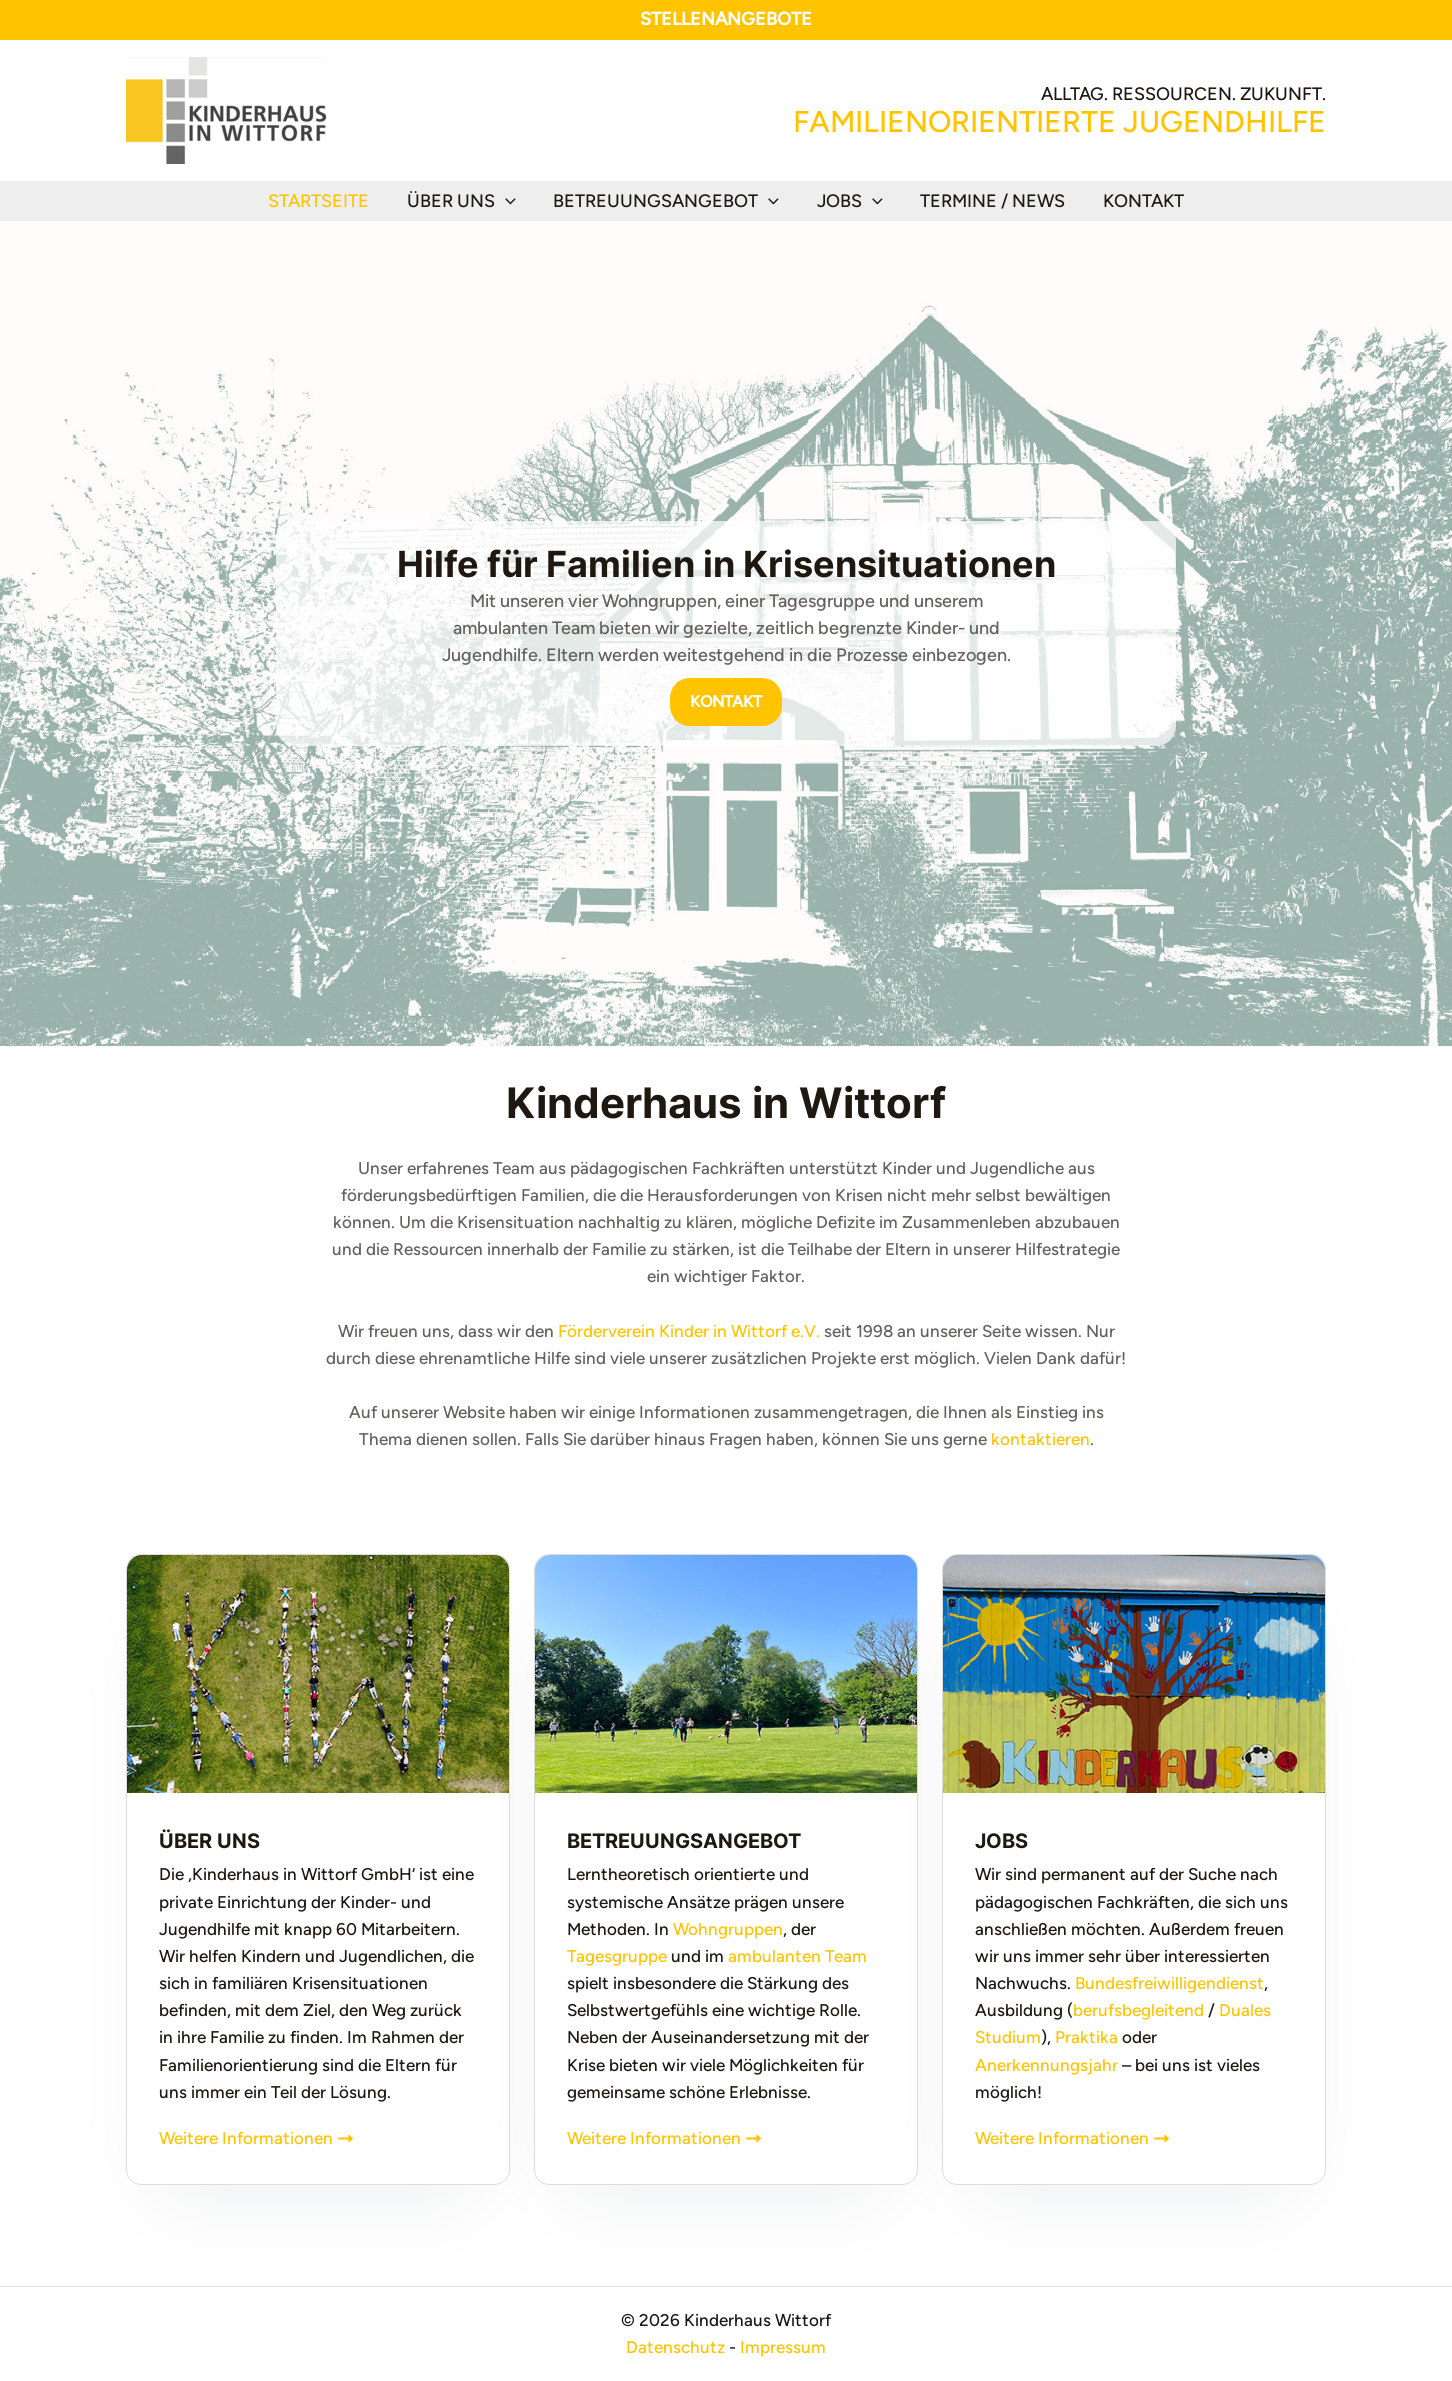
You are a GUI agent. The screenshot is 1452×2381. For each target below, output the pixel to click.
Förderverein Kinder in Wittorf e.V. (689, 1331)
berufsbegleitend (1138, 2010)
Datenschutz (675, 2347)
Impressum (783, 2347)
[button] (507, 201)
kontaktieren (1040, 1439)
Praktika (1086, 2037)
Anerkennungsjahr (1046, 2065)
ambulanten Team (797, 1956)
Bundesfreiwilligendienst (1169, 1983)
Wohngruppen (728, 1929)
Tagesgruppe (617, 1956)
